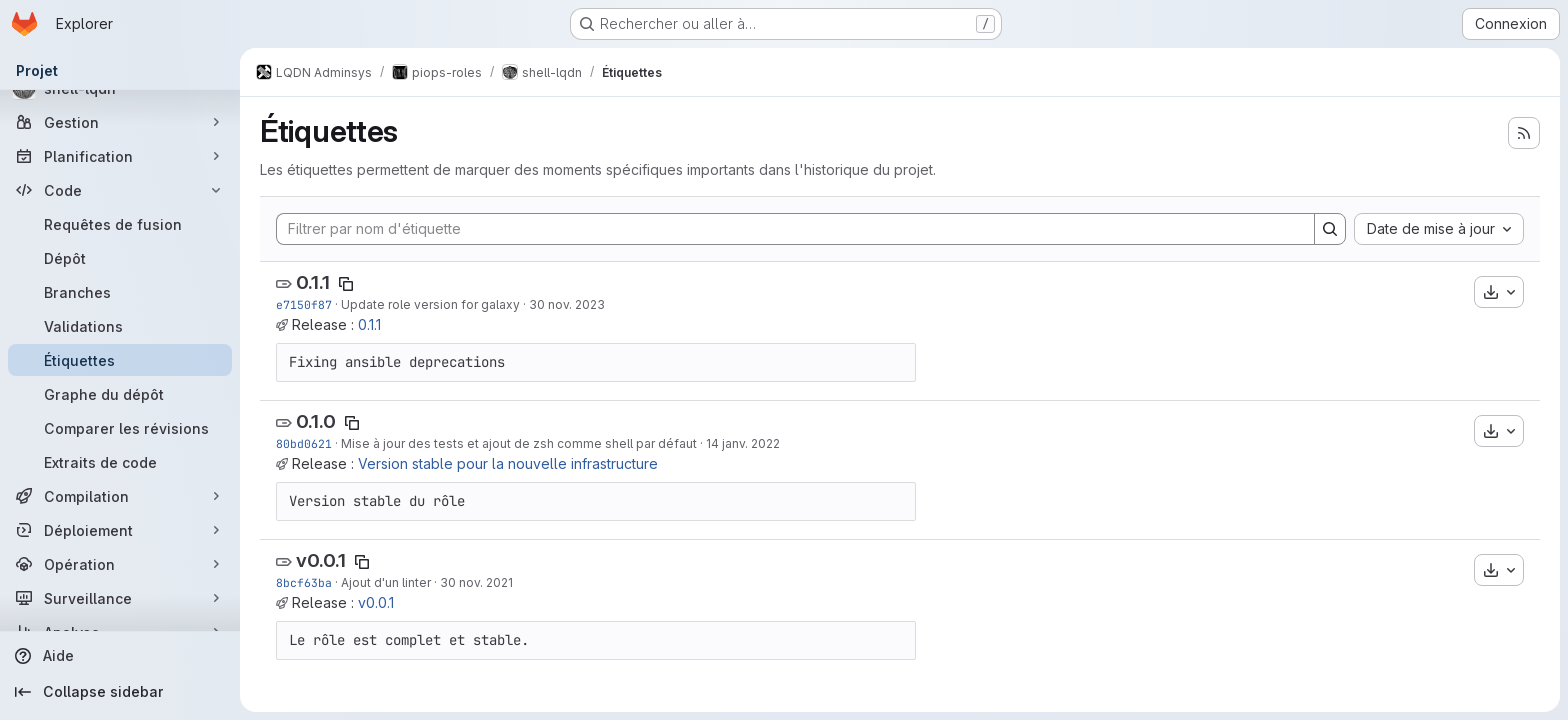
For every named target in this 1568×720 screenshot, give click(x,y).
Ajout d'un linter (386, 582)
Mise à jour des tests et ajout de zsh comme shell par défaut (519, 443)
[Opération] (120, 564)
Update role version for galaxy (430, 304)
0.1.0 (316, 421)
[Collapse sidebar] (120, 692)
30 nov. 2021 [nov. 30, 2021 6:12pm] (476, 582)
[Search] (1330, 229)
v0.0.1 (321, 560)
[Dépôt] (120, 258)
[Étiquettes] (120, 360)
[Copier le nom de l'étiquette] (346, 284)
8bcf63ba (304, 582)
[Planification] (120, 156)
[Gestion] (120, 122)
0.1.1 (313, 282)
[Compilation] (120, 496)
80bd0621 (304, 443)
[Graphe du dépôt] (120, 394)
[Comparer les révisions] (120, 428)
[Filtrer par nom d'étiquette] (795, 229)
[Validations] (120, 326)
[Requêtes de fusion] (120, 224)
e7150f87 (304, 304)
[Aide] (120, 656)
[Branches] (120, 292)
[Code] (120, 190)
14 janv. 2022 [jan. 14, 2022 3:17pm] (743, 443)
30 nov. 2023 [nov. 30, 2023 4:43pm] (567, 304)
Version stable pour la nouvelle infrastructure (508, 463)
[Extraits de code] (120, 462)
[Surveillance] (120, 598)
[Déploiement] (120, 530)
